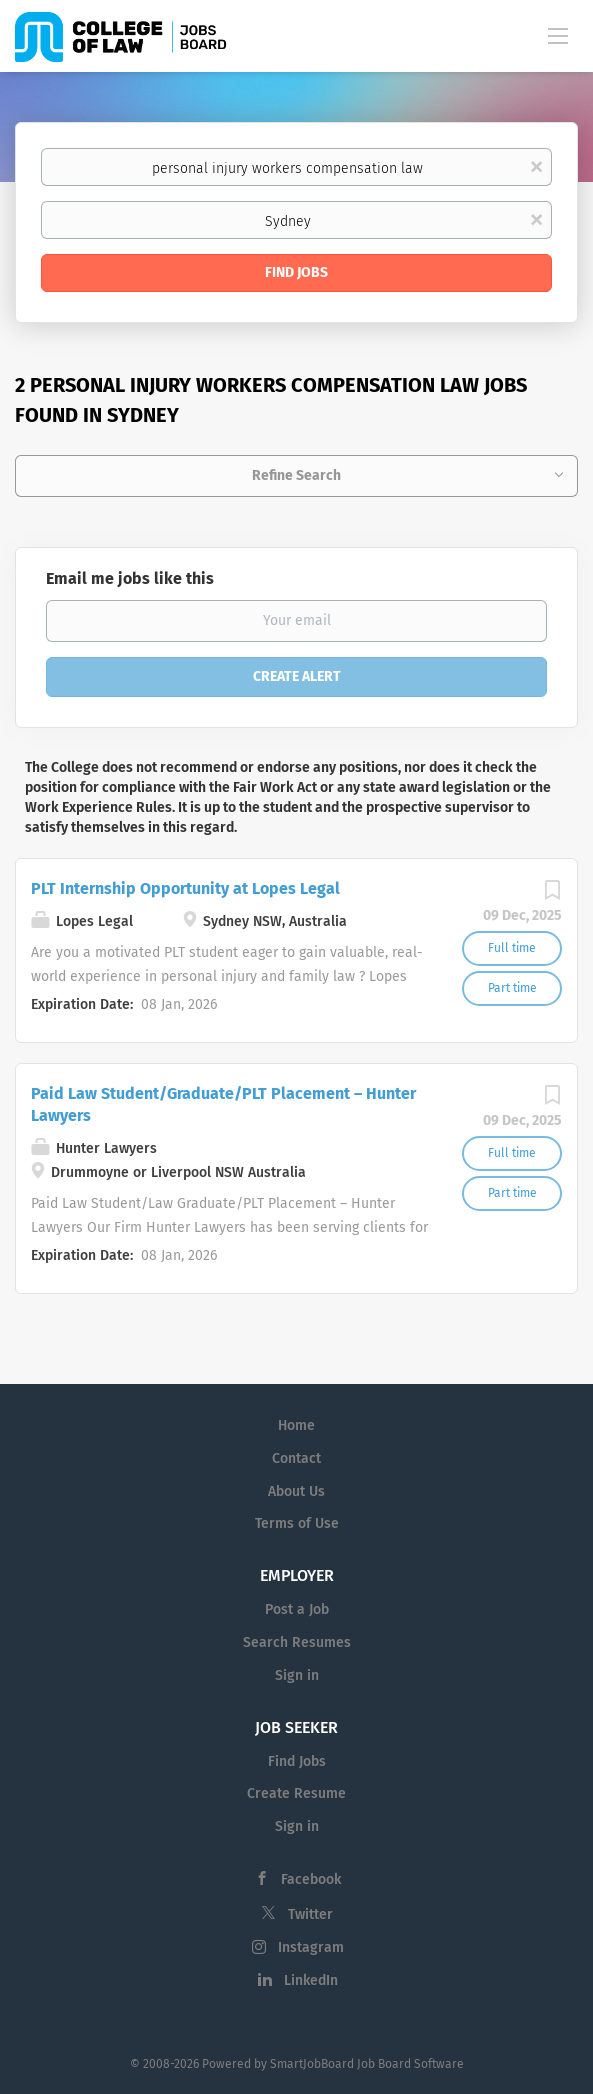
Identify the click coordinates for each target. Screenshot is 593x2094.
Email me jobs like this (130, 578)
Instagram (311, 1947)
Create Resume (296, 1793)
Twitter (310, 1914)
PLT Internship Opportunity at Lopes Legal (185, 888)
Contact (296, 1458)
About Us (296, 1491)
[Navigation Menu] (558, 35)
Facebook (311, 1879)
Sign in (297, 1675)
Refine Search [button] (296, 475)
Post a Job (297, 1609)
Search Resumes (297, 1642)
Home (296, 1425)
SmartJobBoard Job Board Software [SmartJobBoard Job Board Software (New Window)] (367, 2064)
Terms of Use (297, 1523)
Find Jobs (296, 272)
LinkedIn (311, 1980)
